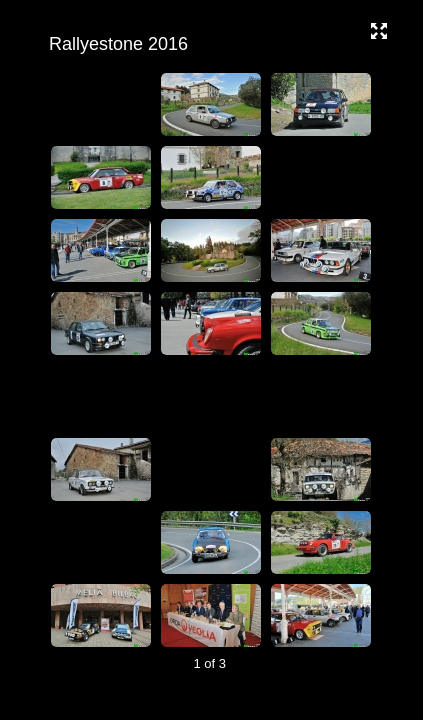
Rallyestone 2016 (209, 44)
